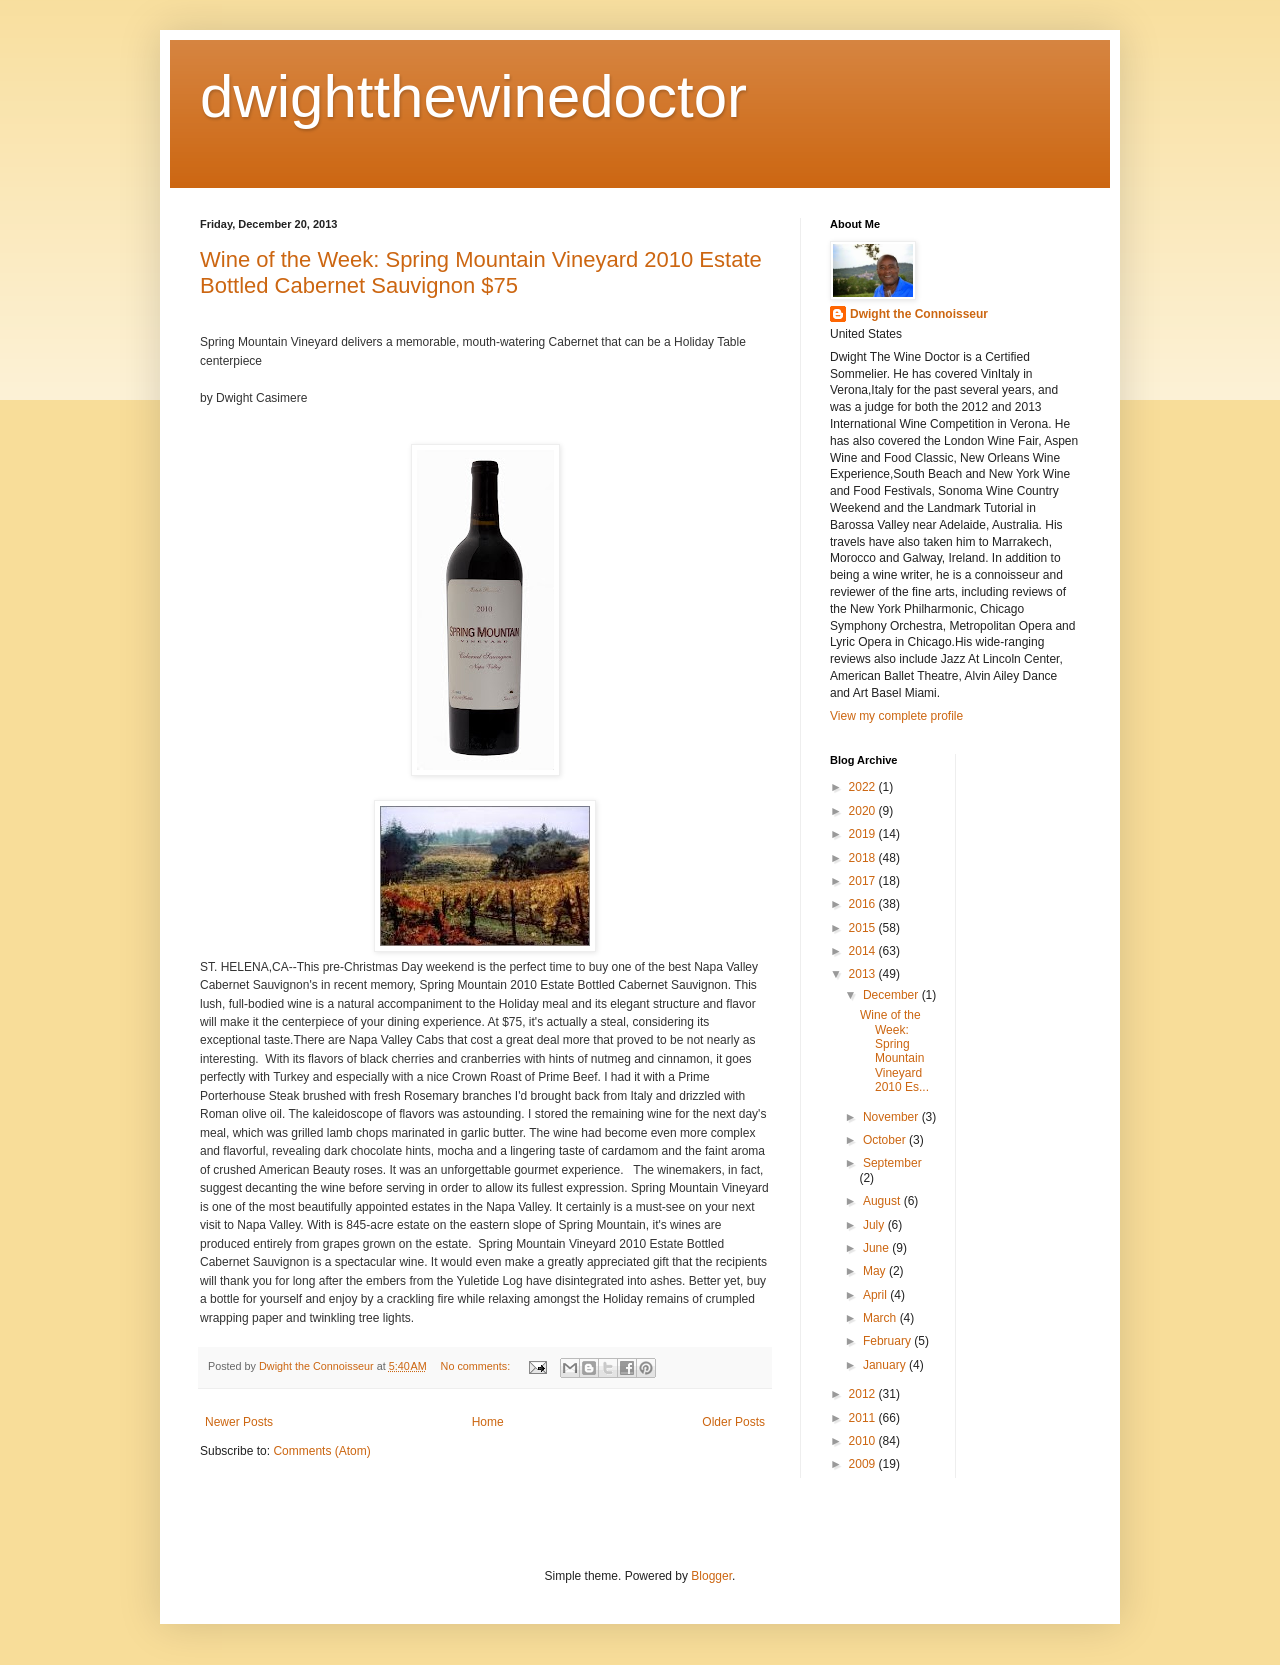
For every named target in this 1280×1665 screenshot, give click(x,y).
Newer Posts (239, 1422)
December (892, 995)
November (892, 1117)
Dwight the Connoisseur (919, 314)
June (877, 1248)
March (881, 1318)
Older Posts (733, 1422)
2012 (864, 1394)
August (883, 1201)
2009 (864, 1464)
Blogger (711, 1576)
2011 (864, 1418)
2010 (864, 1441)
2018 (864, 858)
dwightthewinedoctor (473, 96)
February (888, 1341)
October (886, 1140)
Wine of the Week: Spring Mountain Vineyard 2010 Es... (894, 1051)
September (892, 1163)
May (876, 1271)
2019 (864, 834)
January (886, 1365)
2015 (864, 928)
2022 (864, 787)
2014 (864, 951)
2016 (864, 904)
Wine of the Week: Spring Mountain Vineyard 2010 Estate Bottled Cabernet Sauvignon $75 (481, 272)
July (875, 1225)
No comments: (477, 1366)
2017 (864, 881)
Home (488, 1422)
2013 (864, 974)
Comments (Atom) (321, 1451)
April (876, 1295)
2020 (864, 811)
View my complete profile (896, 716)
